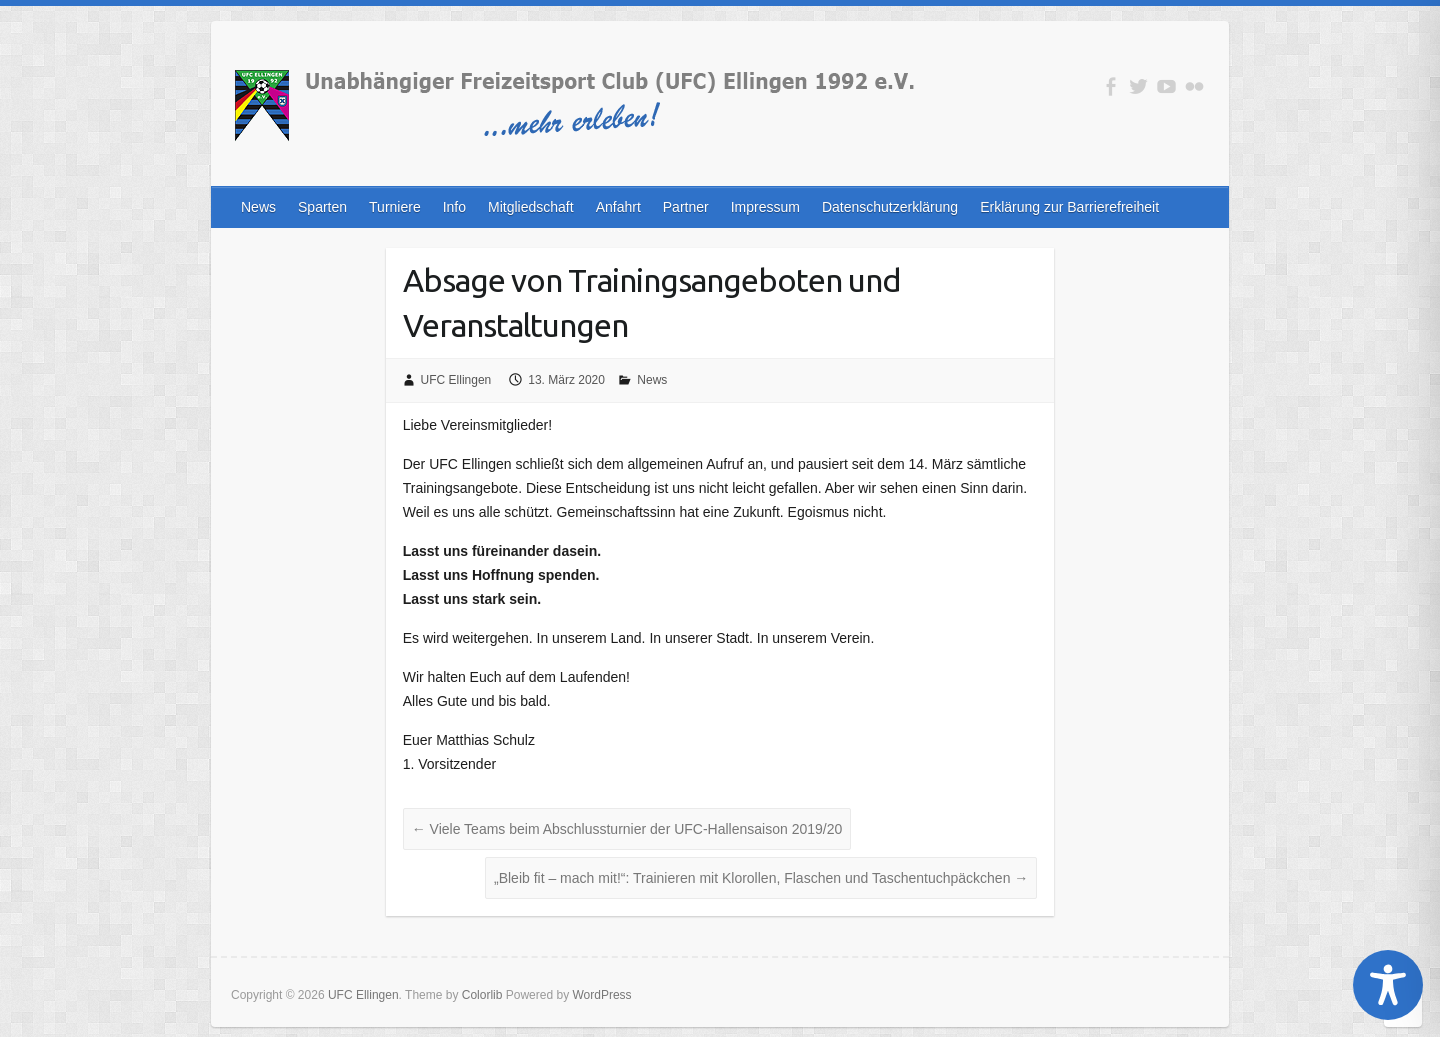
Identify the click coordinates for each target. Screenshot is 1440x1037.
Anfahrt (618, 207)
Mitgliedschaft (531, 207)
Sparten (322, 207)
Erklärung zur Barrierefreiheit (1069, 207)
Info (454, 207)
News (258, 207)
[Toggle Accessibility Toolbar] (1388, 985)
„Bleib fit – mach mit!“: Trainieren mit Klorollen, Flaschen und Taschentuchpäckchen (761, 878)
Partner (686, 207)
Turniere (395, 207)
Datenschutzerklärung (890, 207)
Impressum (765, 207)
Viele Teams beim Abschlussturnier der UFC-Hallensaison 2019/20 (627, 829)
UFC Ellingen (456, 380)
